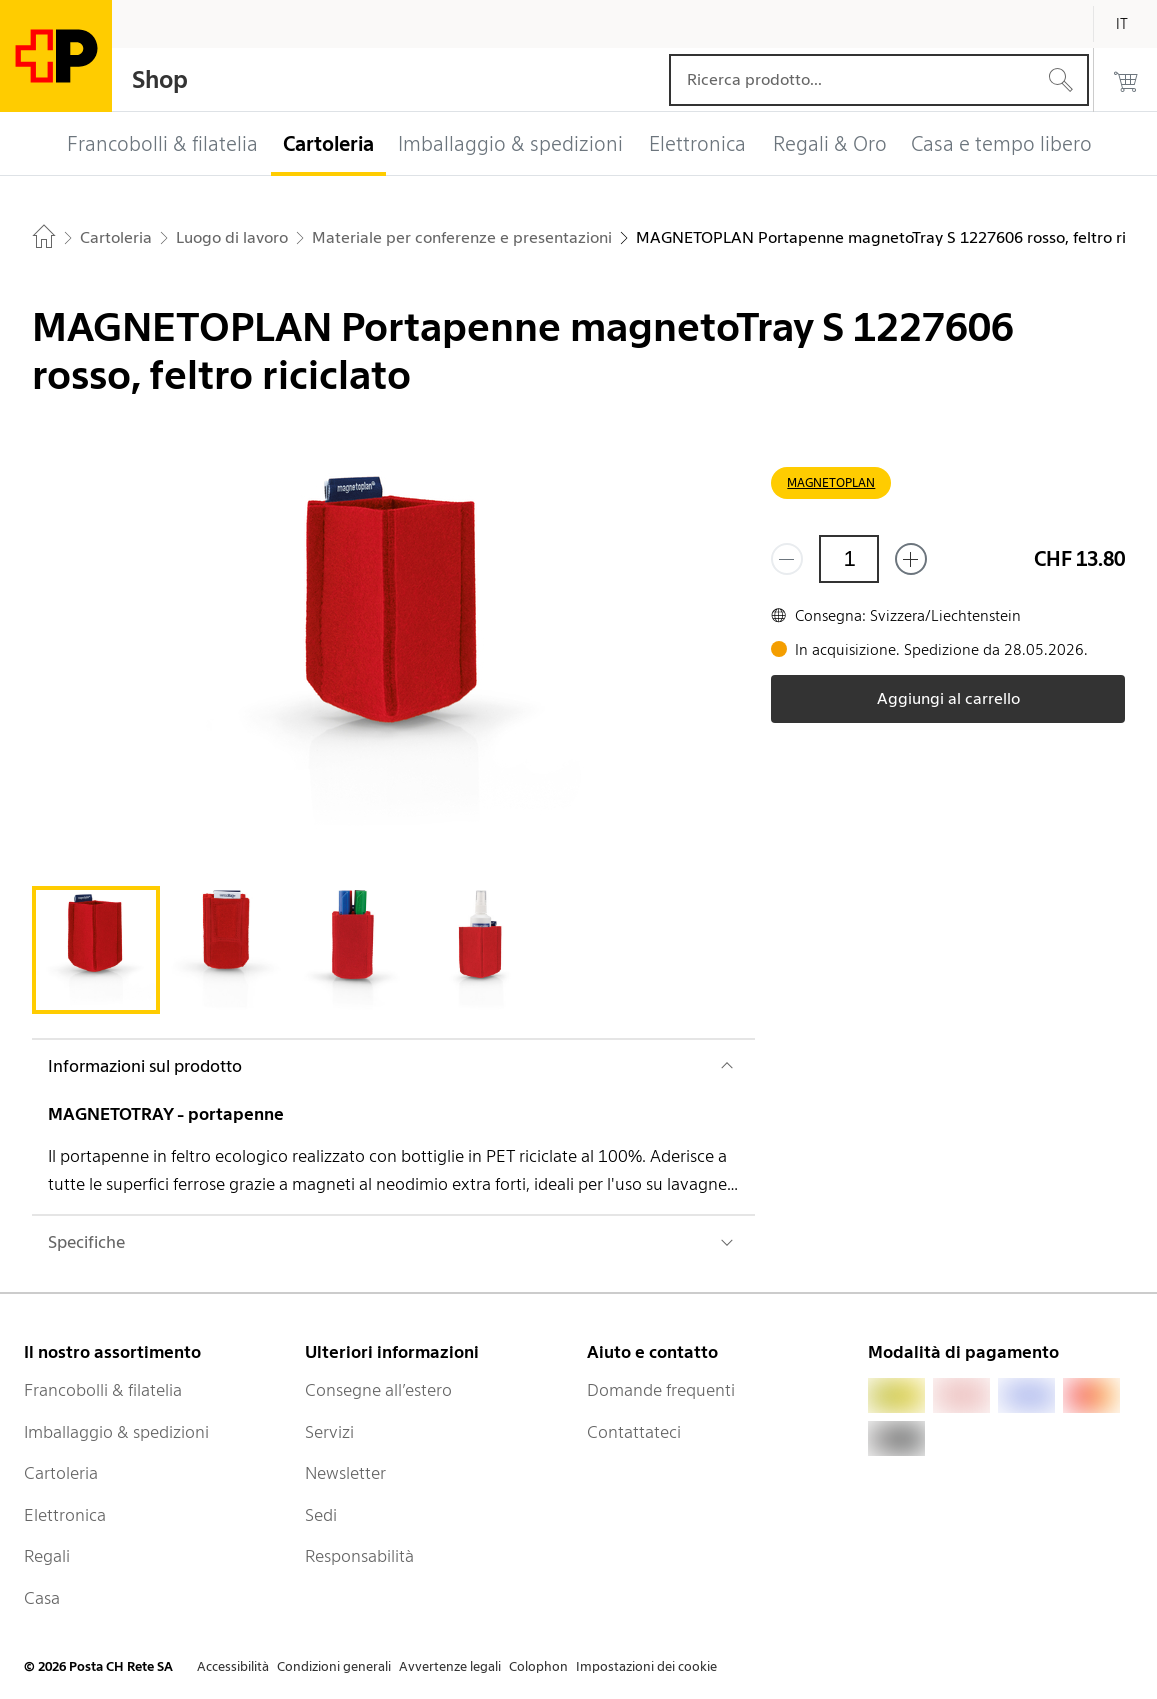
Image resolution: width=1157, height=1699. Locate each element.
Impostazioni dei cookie (646, 1666)
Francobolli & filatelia (103, 1390)
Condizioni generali (334, 1666)
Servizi (329, 1432)
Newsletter (345, 1473)
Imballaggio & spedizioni (116, 1432)
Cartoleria (61, 1473)
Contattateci (634, 1432)
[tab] (96, 950)
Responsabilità (359, 1556)
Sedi (321, 1515)
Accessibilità (233, 1666)
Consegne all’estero (378, 1390)
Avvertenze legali (450, 1666)
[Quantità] (849, 559)
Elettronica (65, 1515)
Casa (42, 1598)
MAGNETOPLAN (831, 482)
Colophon (538, 1666)
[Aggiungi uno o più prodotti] (911, 559)
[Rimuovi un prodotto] (787, 559)
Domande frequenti (661, 1390)
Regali (47, 1556)
